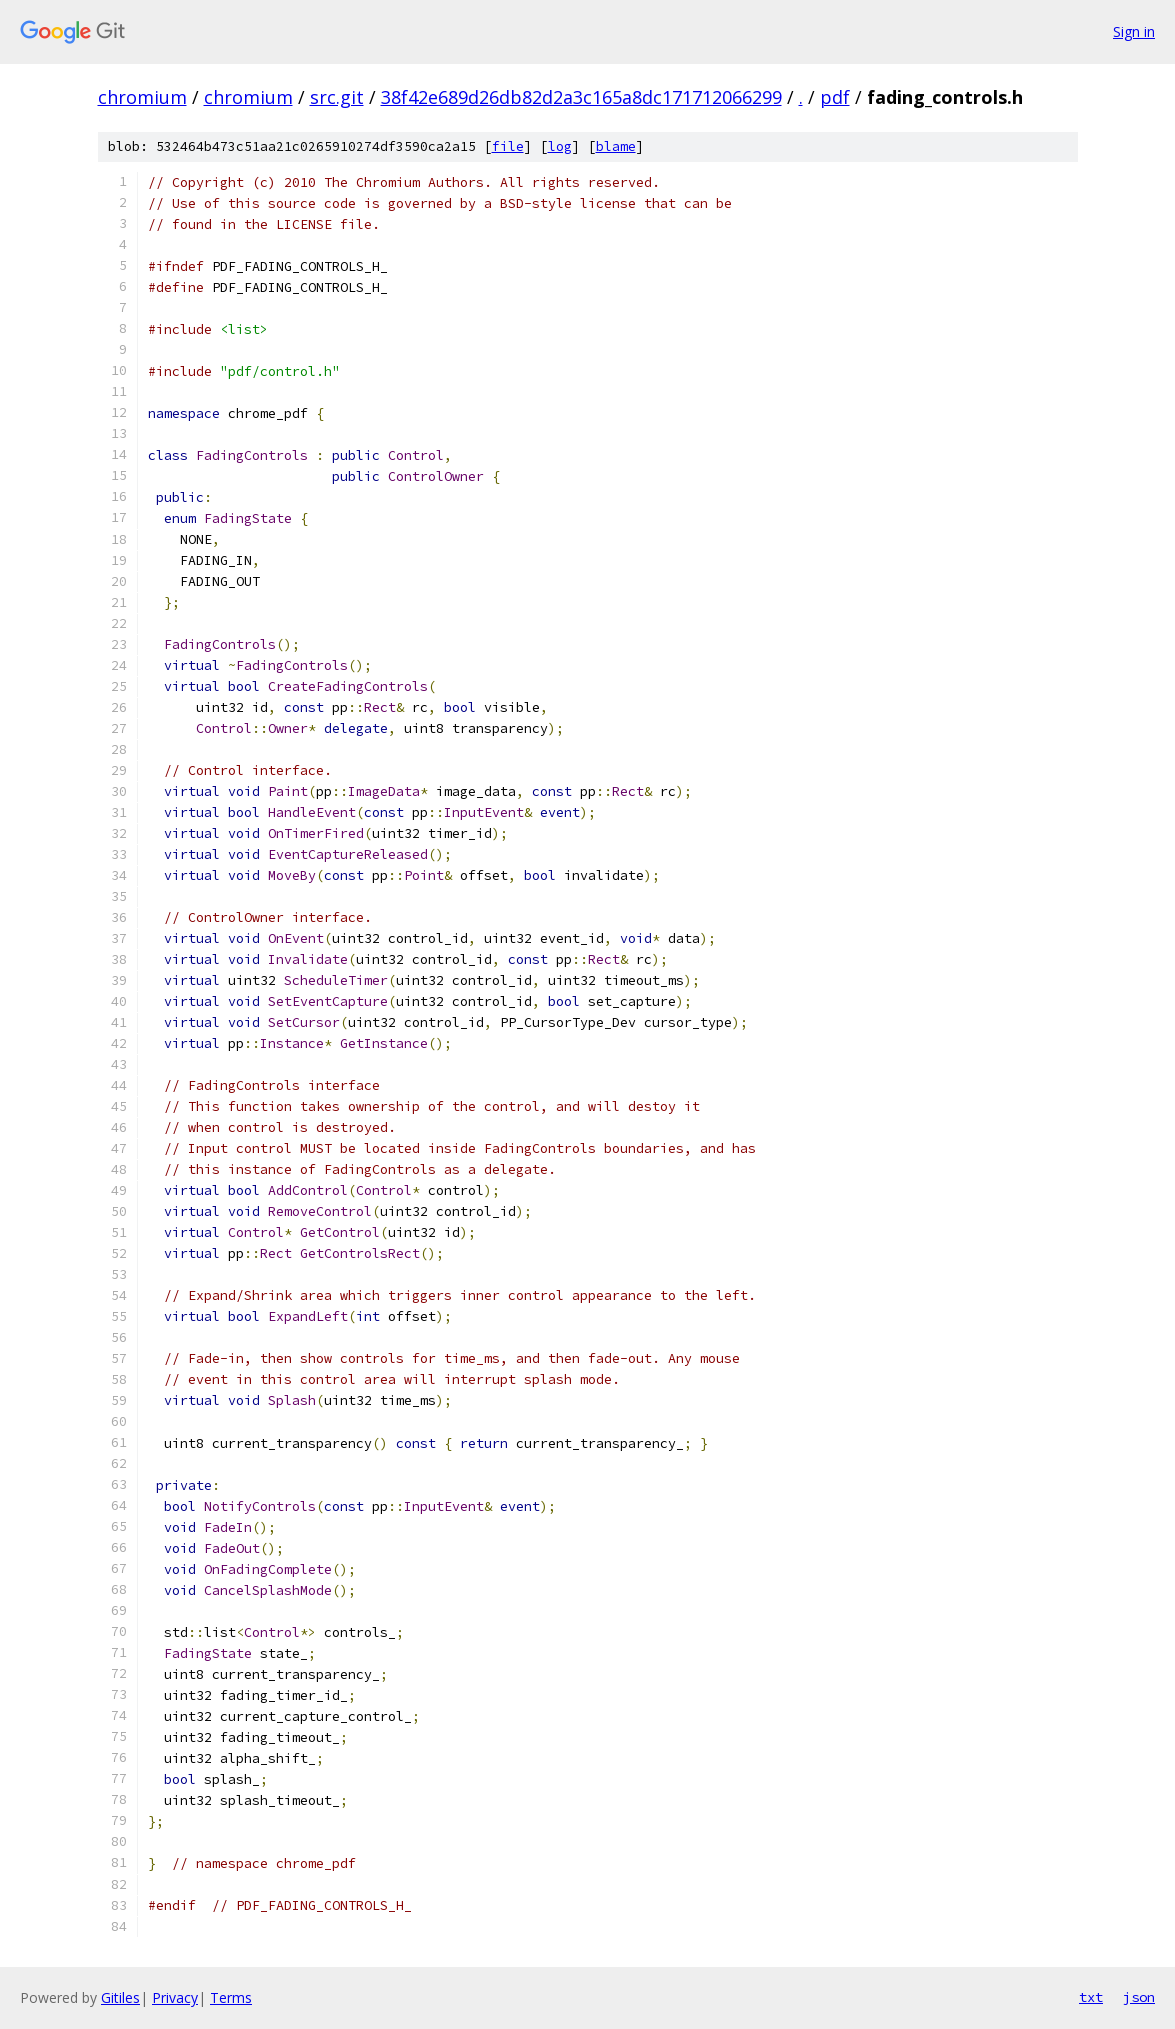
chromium (142, 97)
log (560, 146)
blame (616, 146)
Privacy (175, 1997)
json (1139, 1997)
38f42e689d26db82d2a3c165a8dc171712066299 (581, 97)
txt (1091, 1997)
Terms (231, 1997)
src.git (337, 97)
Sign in (1134, 31)
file (508, 146)
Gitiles (120, 1997)
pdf (835, 97)
